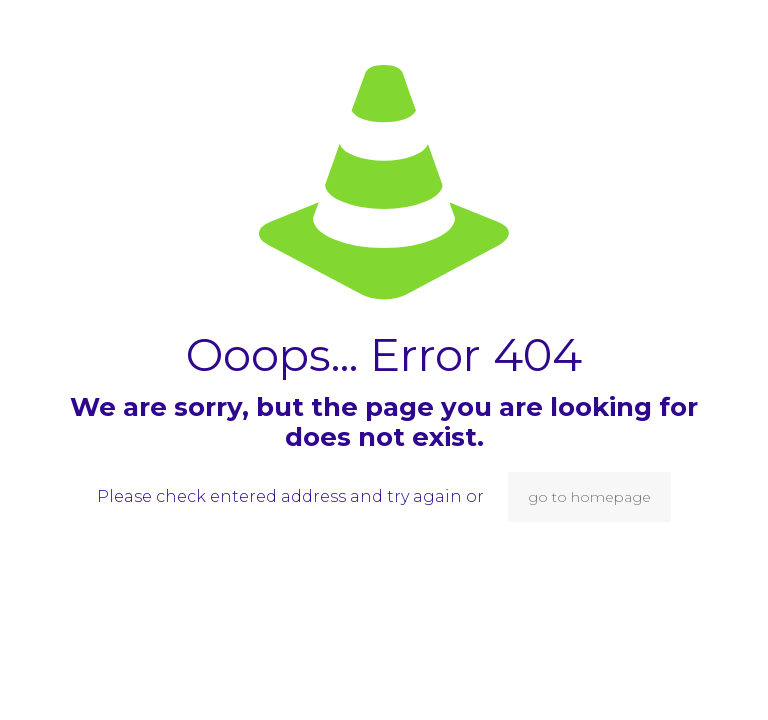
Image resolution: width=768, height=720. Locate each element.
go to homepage (589, 497)
